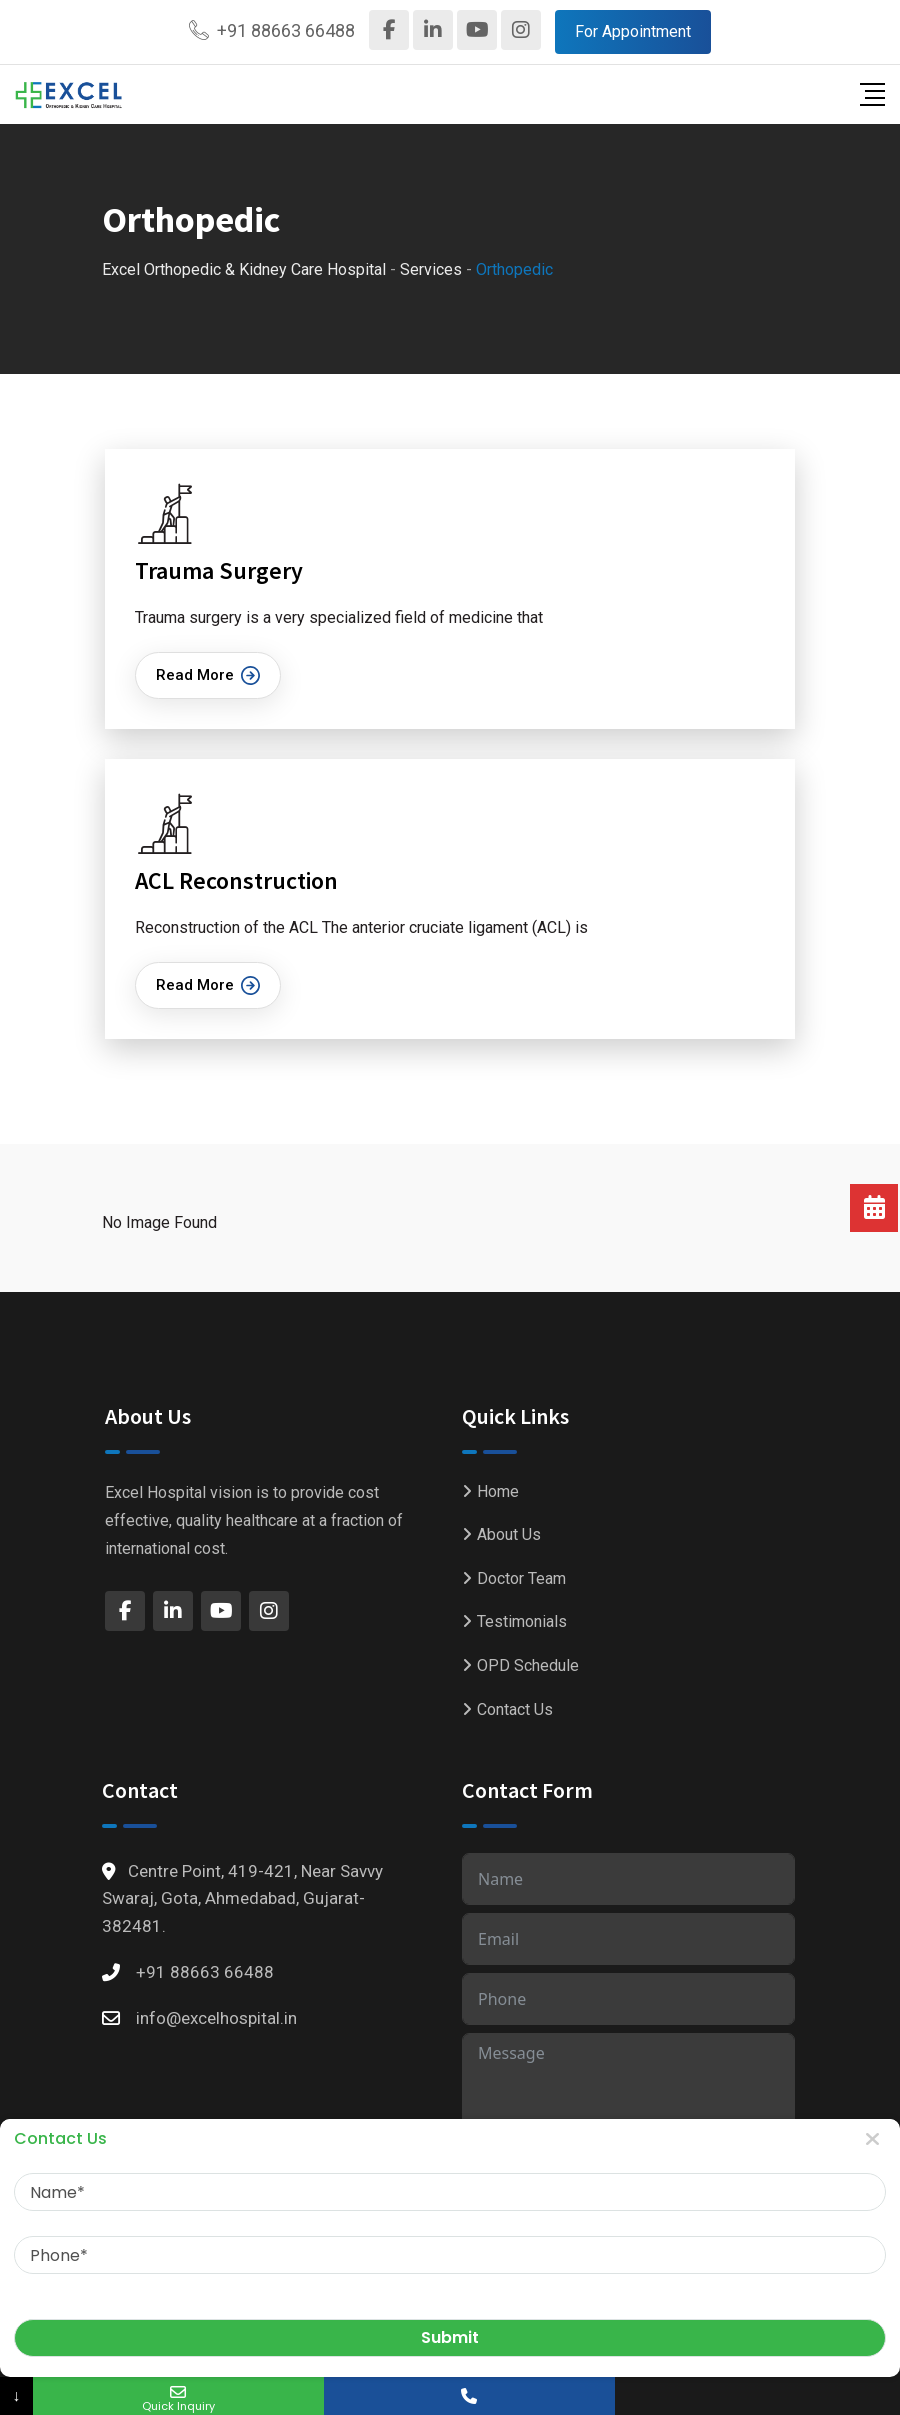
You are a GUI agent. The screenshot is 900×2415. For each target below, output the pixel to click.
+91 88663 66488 (286, 30)
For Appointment (633, 31)
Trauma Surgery (219, 570)
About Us (509, 1534)
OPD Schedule (528, 1665)
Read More (208, 675)
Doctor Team (521, 1578)
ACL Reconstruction (236, 880)
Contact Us (515, 1709)
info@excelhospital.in (216, 2018)
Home (498, 1491)
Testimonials (522, 1621)
